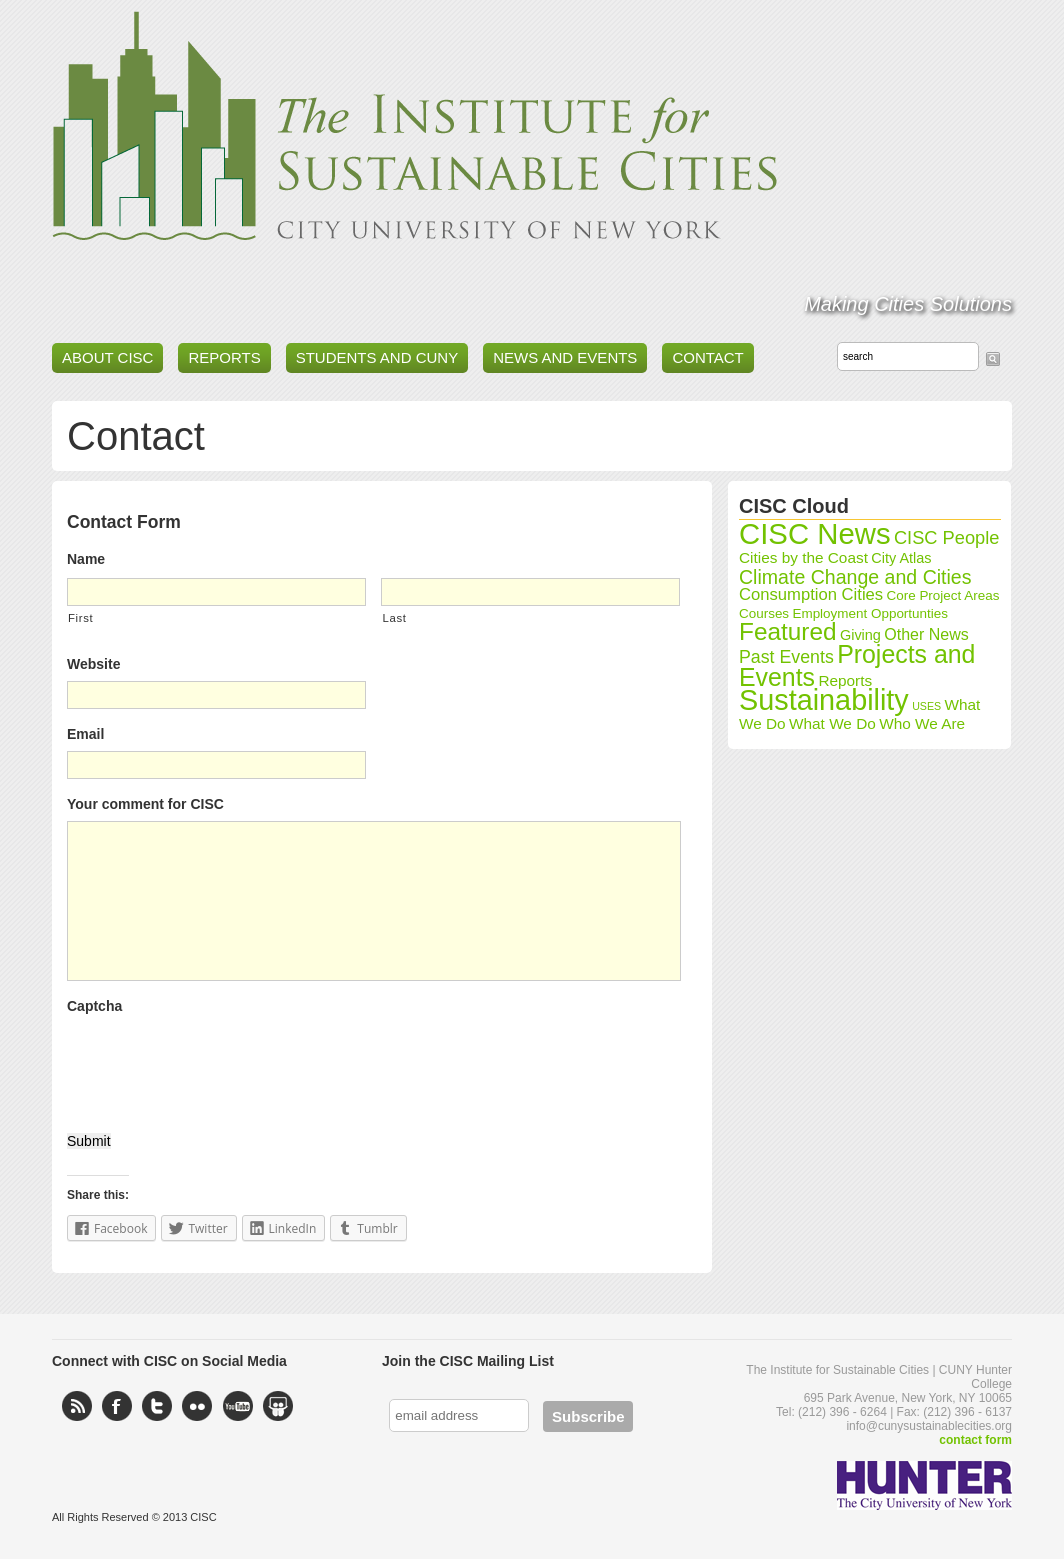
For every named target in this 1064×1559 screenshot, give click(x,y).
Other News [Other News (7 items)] (926, 634)
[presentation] (219, 1062)
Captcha (94, 1006)
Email (85, 734)
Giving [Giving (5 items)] (860, 635)
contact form (975, 1440)
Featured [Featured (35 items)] (788, 631)
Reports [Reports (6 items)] (845, 680)
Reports (224, 357)
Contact (707, 357)
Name (86, 559)
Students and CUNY (377, 357)
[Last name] (530, 592)
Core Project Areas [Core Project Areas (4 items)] (943, 595)
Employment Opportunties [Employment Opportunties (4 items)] (870, 613)
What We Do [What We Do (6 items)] (832, 723)
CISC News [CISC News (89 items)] (815, 533)
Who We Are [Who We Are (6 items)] (922, 723)
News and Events (565, 357)
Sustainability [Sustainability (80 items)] (824, 700)
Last (394, 618)
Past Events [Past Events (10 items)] (786, 657)
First (80, 618)
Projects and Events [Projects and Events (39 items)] (857, 665)
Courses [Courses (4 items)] (764, 613)
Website (93, 664)
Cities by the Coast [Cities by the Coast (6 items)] (803, 557)
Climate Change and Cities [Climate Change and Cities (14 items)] (855, 577)
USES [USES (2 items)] (926, 706)
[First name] (216, 592)
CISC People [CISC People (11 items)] (947, 537)
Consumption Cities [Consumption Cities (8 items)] (811, 594)
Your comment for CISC (145, 804)
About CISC (107, 357)
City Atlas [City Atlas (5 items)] (901, 558)
